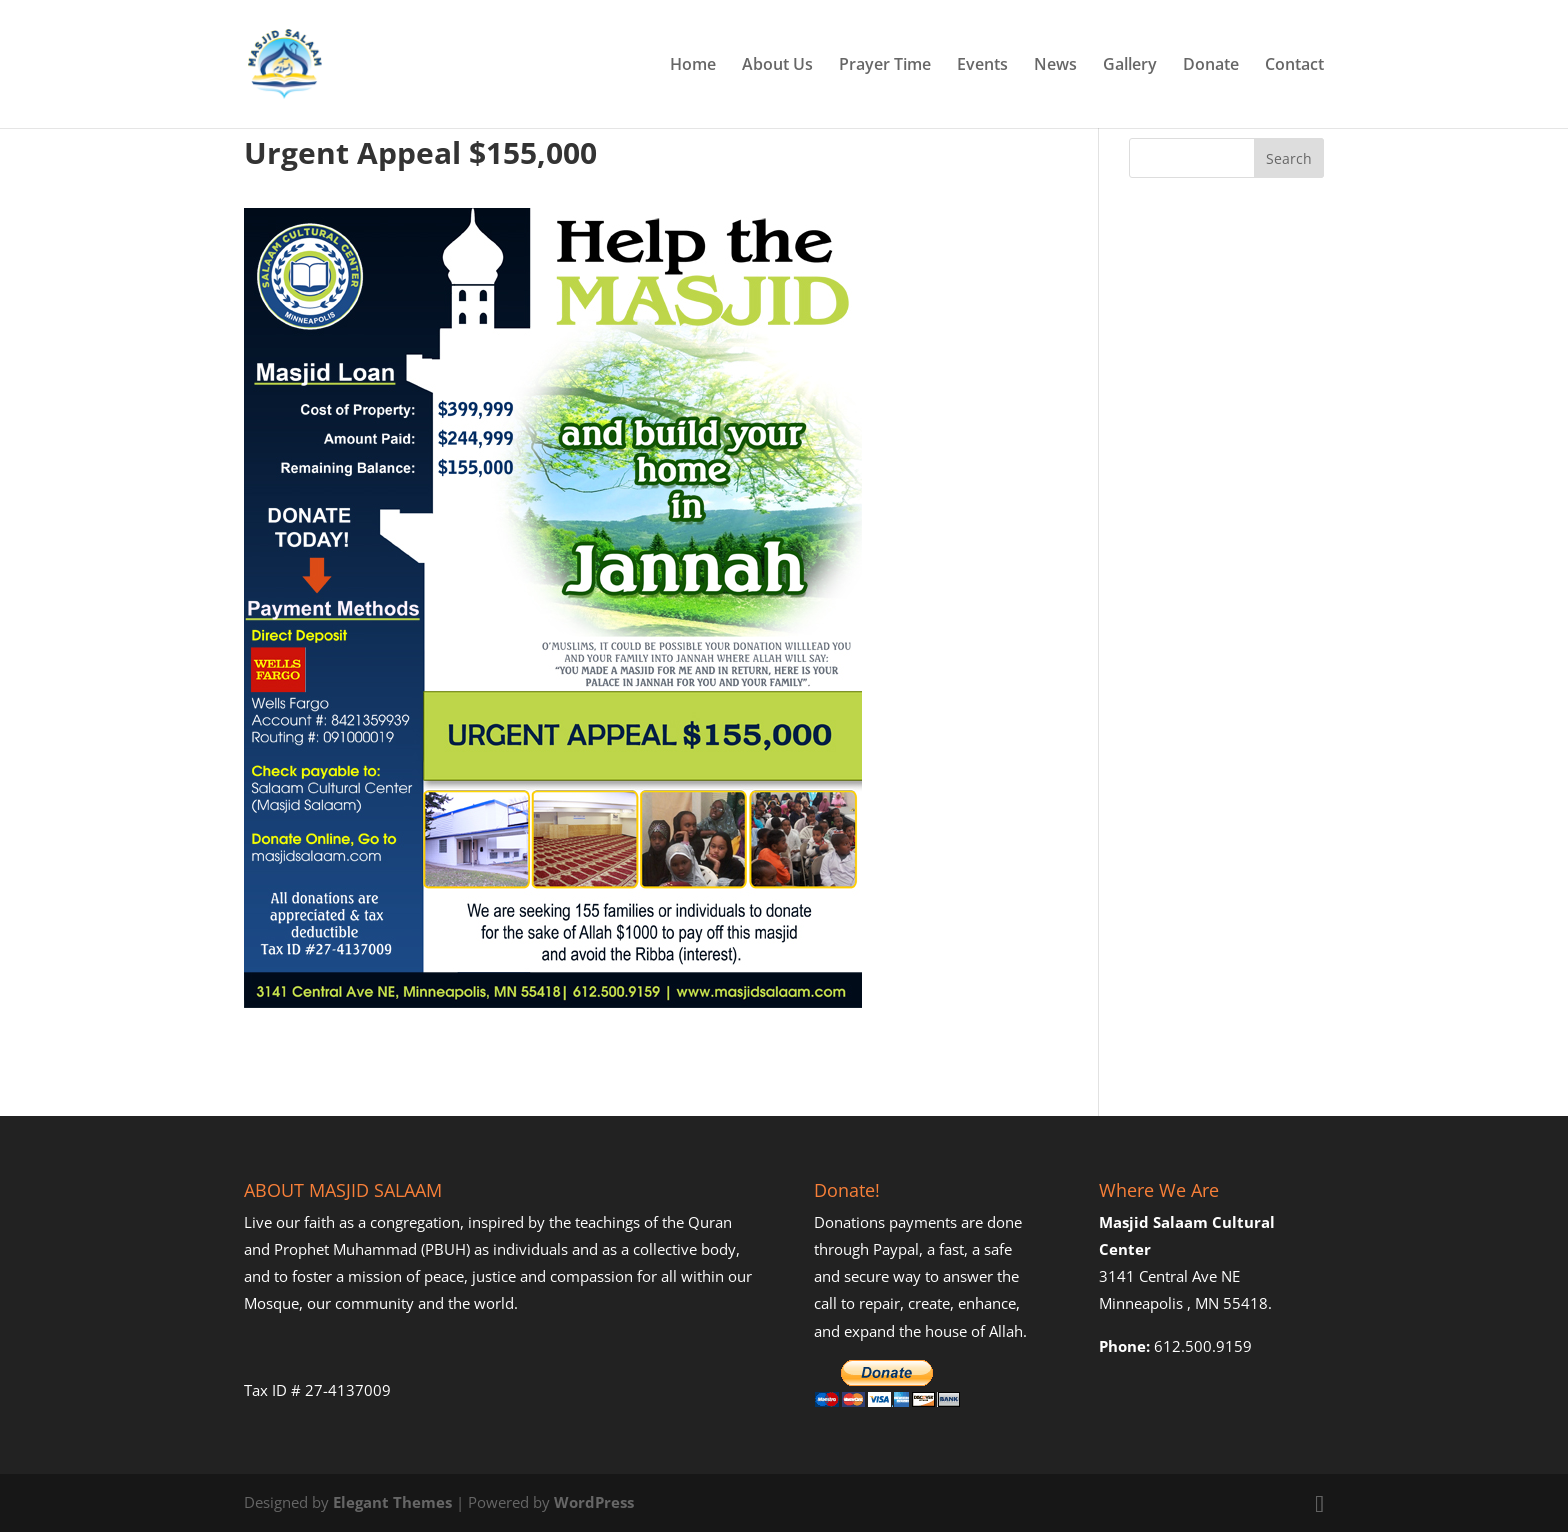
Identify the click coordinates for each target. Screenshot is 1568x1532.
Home (693, 66)
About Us (777, 66)
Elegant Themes (392, 1502)
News (1055, 66)
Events (982, 66)
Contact (1294, 66)
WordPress (594, 1502)
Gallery (1130, 66)
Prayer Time (885, 66)
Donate (1211, 66)
